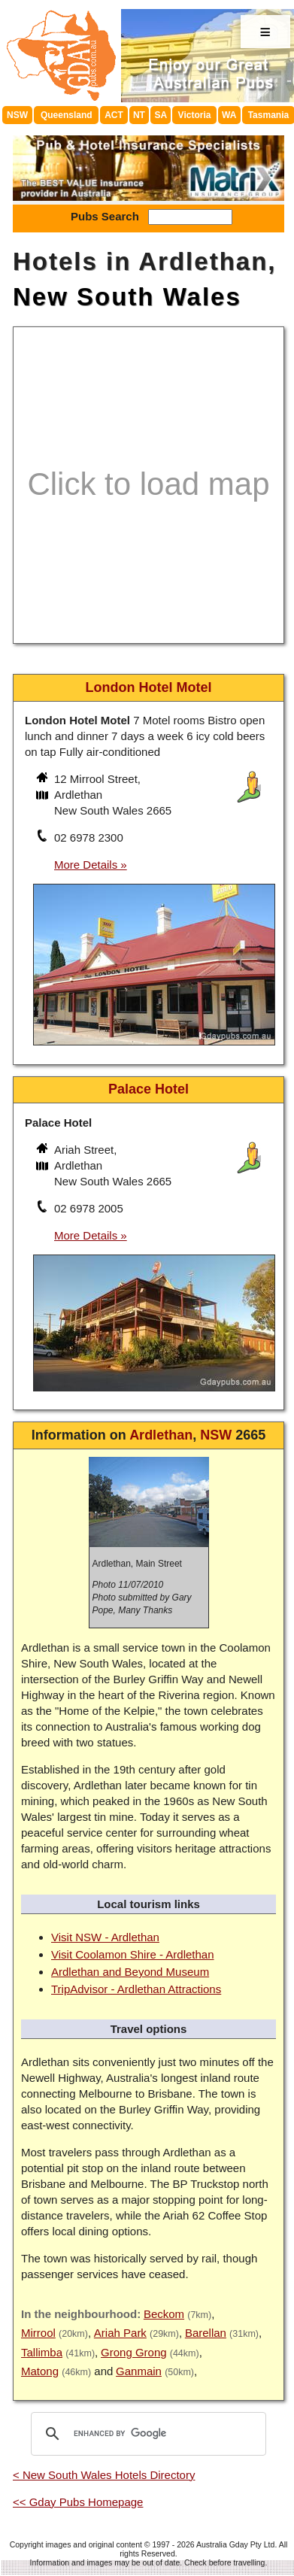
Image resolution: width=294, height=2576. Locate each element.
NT (139, 115)
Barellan (205, 2332)
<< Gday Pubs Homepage (78, 2502)
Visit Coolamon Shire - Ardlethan (132, 1954)
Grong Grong (134, 2352)
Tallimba (41, 2352)
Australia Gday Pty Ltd (235, 2544)
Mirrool (38, 2332)
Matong (40, 2371)
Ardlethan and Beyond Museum (130, 1971)
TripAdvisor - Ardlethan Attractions (136, 1989)
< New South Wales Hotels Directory (104, 2474)
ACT (114, 115)
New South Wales (127, 297)
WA (229, 115)
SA (161, 115)
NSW (17, 115)
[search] (146, 2434)
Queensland (66, 115)
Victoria (194, 115)
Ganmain (139, 2371)
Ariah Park (120, 2332)
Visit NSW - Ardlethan (105, 1937)
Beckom (164, 2313)
